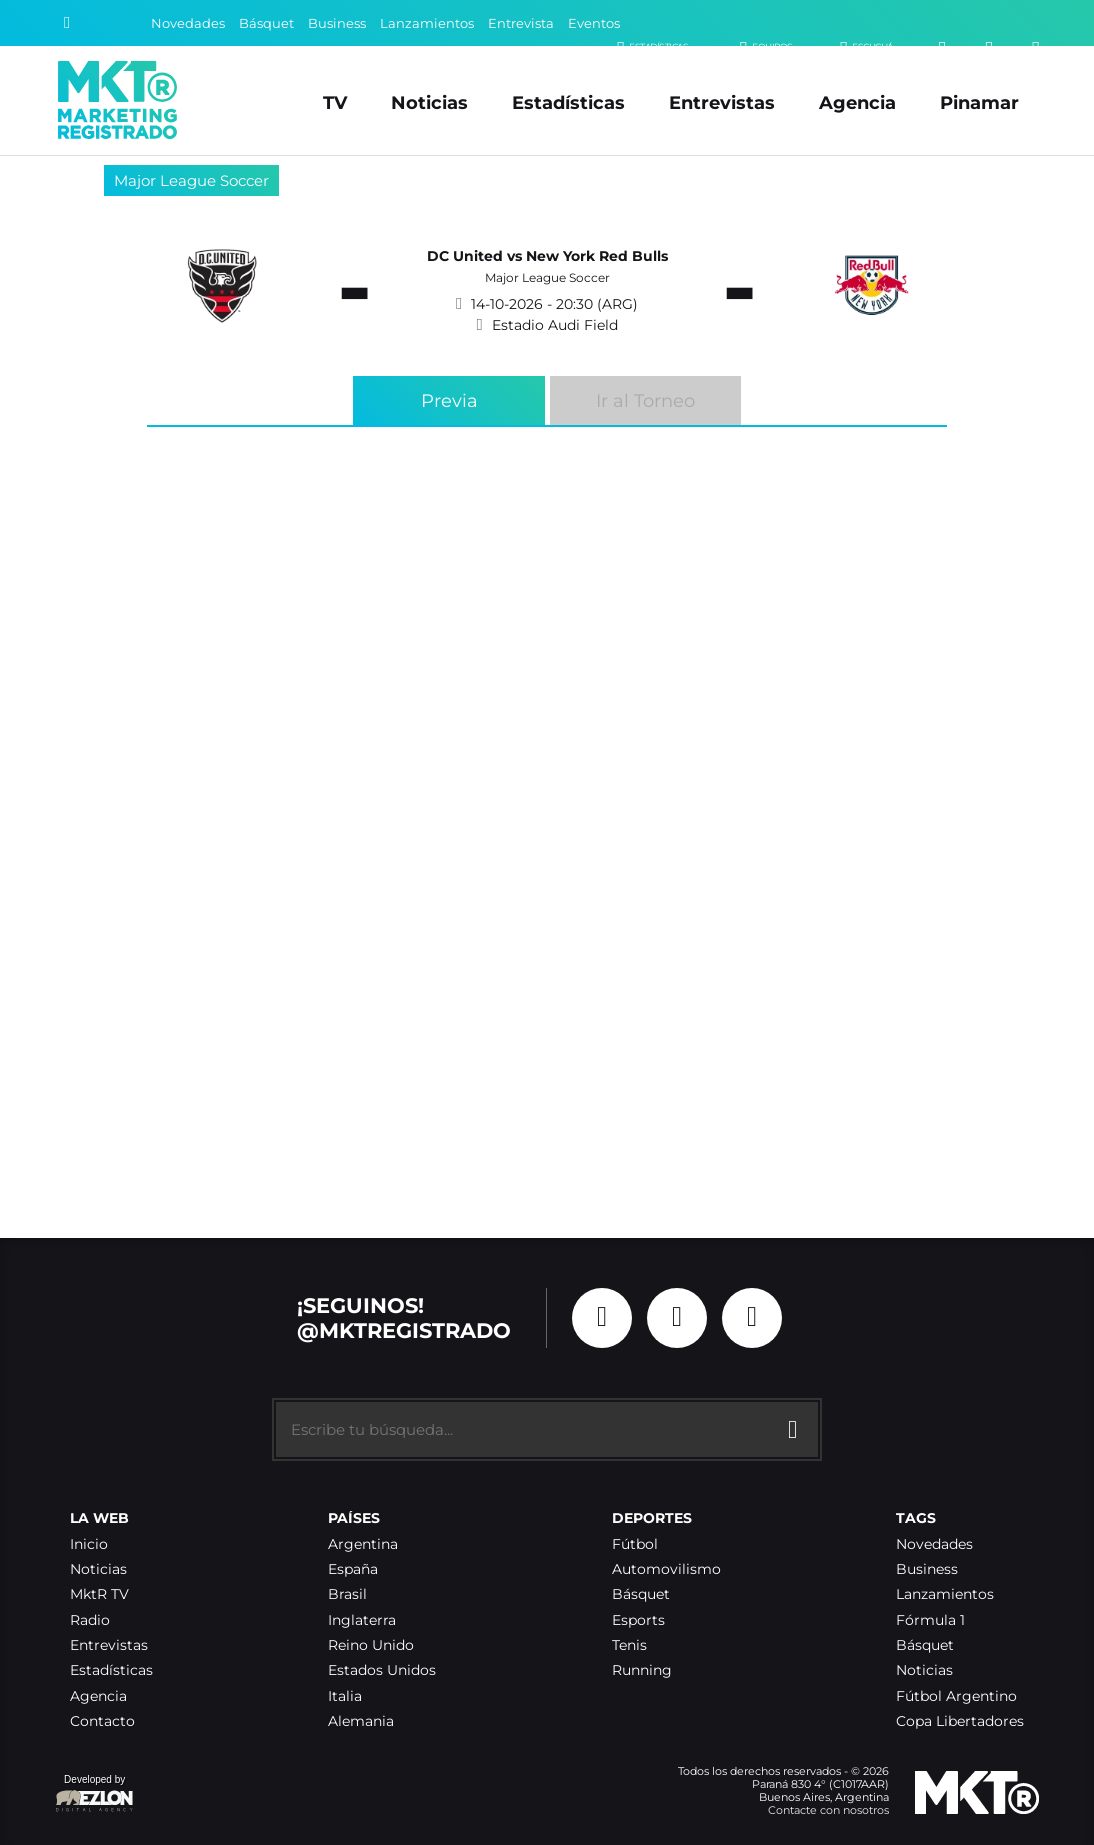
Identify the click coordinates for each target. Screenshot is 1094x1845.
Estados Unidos (382, 1670)
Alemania (361, 1721)
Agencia (857, 102)
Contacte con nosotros (828, 1810)
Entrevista (521, 23)
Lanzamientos (427, 23)
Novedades (188, 23)
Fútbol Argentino (956, 1696)
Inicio (89, 1544)
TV (335, 102)
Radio (90, 1620)
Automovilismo (666, 1569)
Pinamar (979, 102)
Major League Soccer (191, 180)
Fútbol (635, 1544)
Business (337, 23)
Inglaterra (362, 1620)
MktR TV (99, 1594)
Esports (638, 1620)
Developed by (95, 1794)
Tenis (629, 1645)
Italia (345, 1696)
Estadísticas (568, 102)
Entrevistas (722, 102)
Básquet (266, 23)
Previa (449, 400)
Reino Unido (371, 1645)
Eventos (594, 23)
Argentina (363, 1544)
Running (642, 1670)
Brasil (347, 1594)
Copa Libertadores (960, 1721)
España (353, 1569)
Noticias (429, 102)
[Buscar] (67, 23)
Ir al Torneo (645, 400)
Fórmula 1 (930, 1620)
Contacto (102, 1721)
